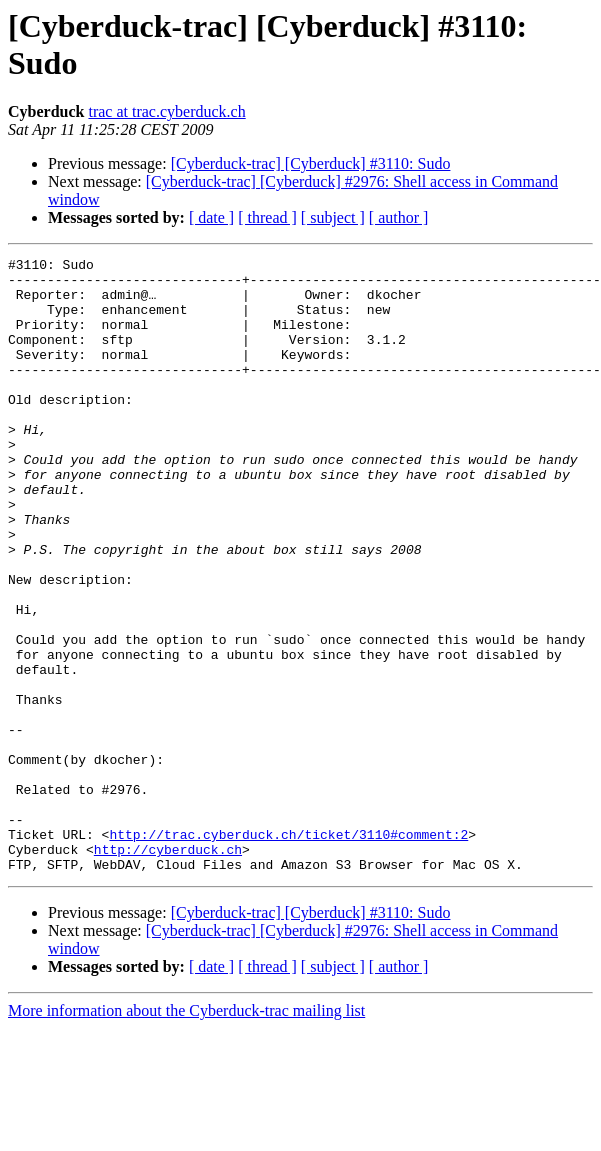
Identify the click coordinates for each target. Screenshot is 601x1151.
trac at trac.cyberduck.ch (166, 111)
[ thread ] (267, 217)
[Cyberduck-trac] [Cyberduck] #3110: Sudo (311, 163)
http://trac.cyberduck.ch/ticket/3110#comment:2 (288, 951)
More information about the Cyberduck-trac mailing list (186, 1133)
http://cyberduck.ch (168, 969)
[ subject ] (333, 217)
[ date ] (211, 217)
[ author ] (399, 217)
